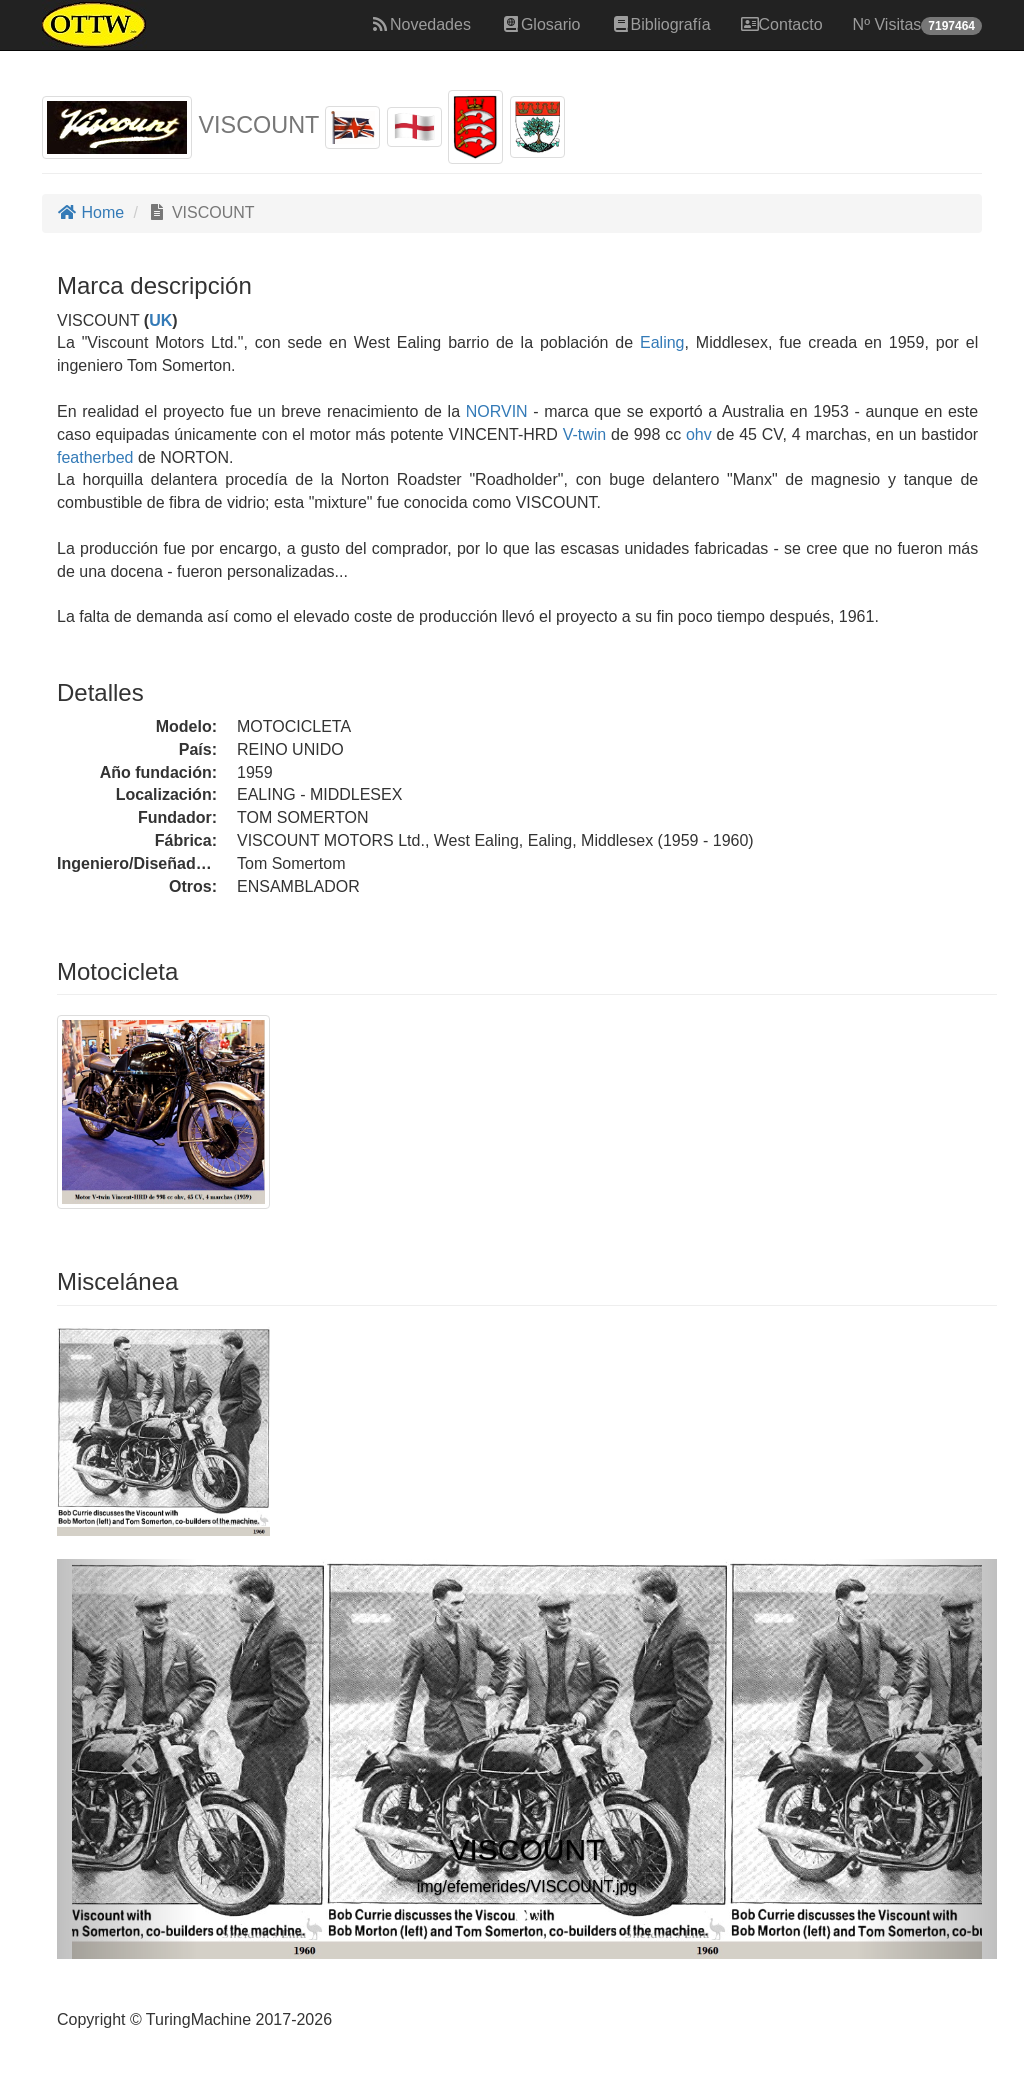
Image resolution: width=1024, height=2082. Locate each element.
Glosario (541, 24)
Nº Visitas (917, 25)
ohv (699, 434)
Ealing (662, 342)
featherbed (95, 457)
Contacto (782, 24)
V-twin (585, 434)
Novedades (420, 24)
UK (160, 320)
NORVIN (494, 411)
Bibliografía (661, 24)
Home (90, 212)
